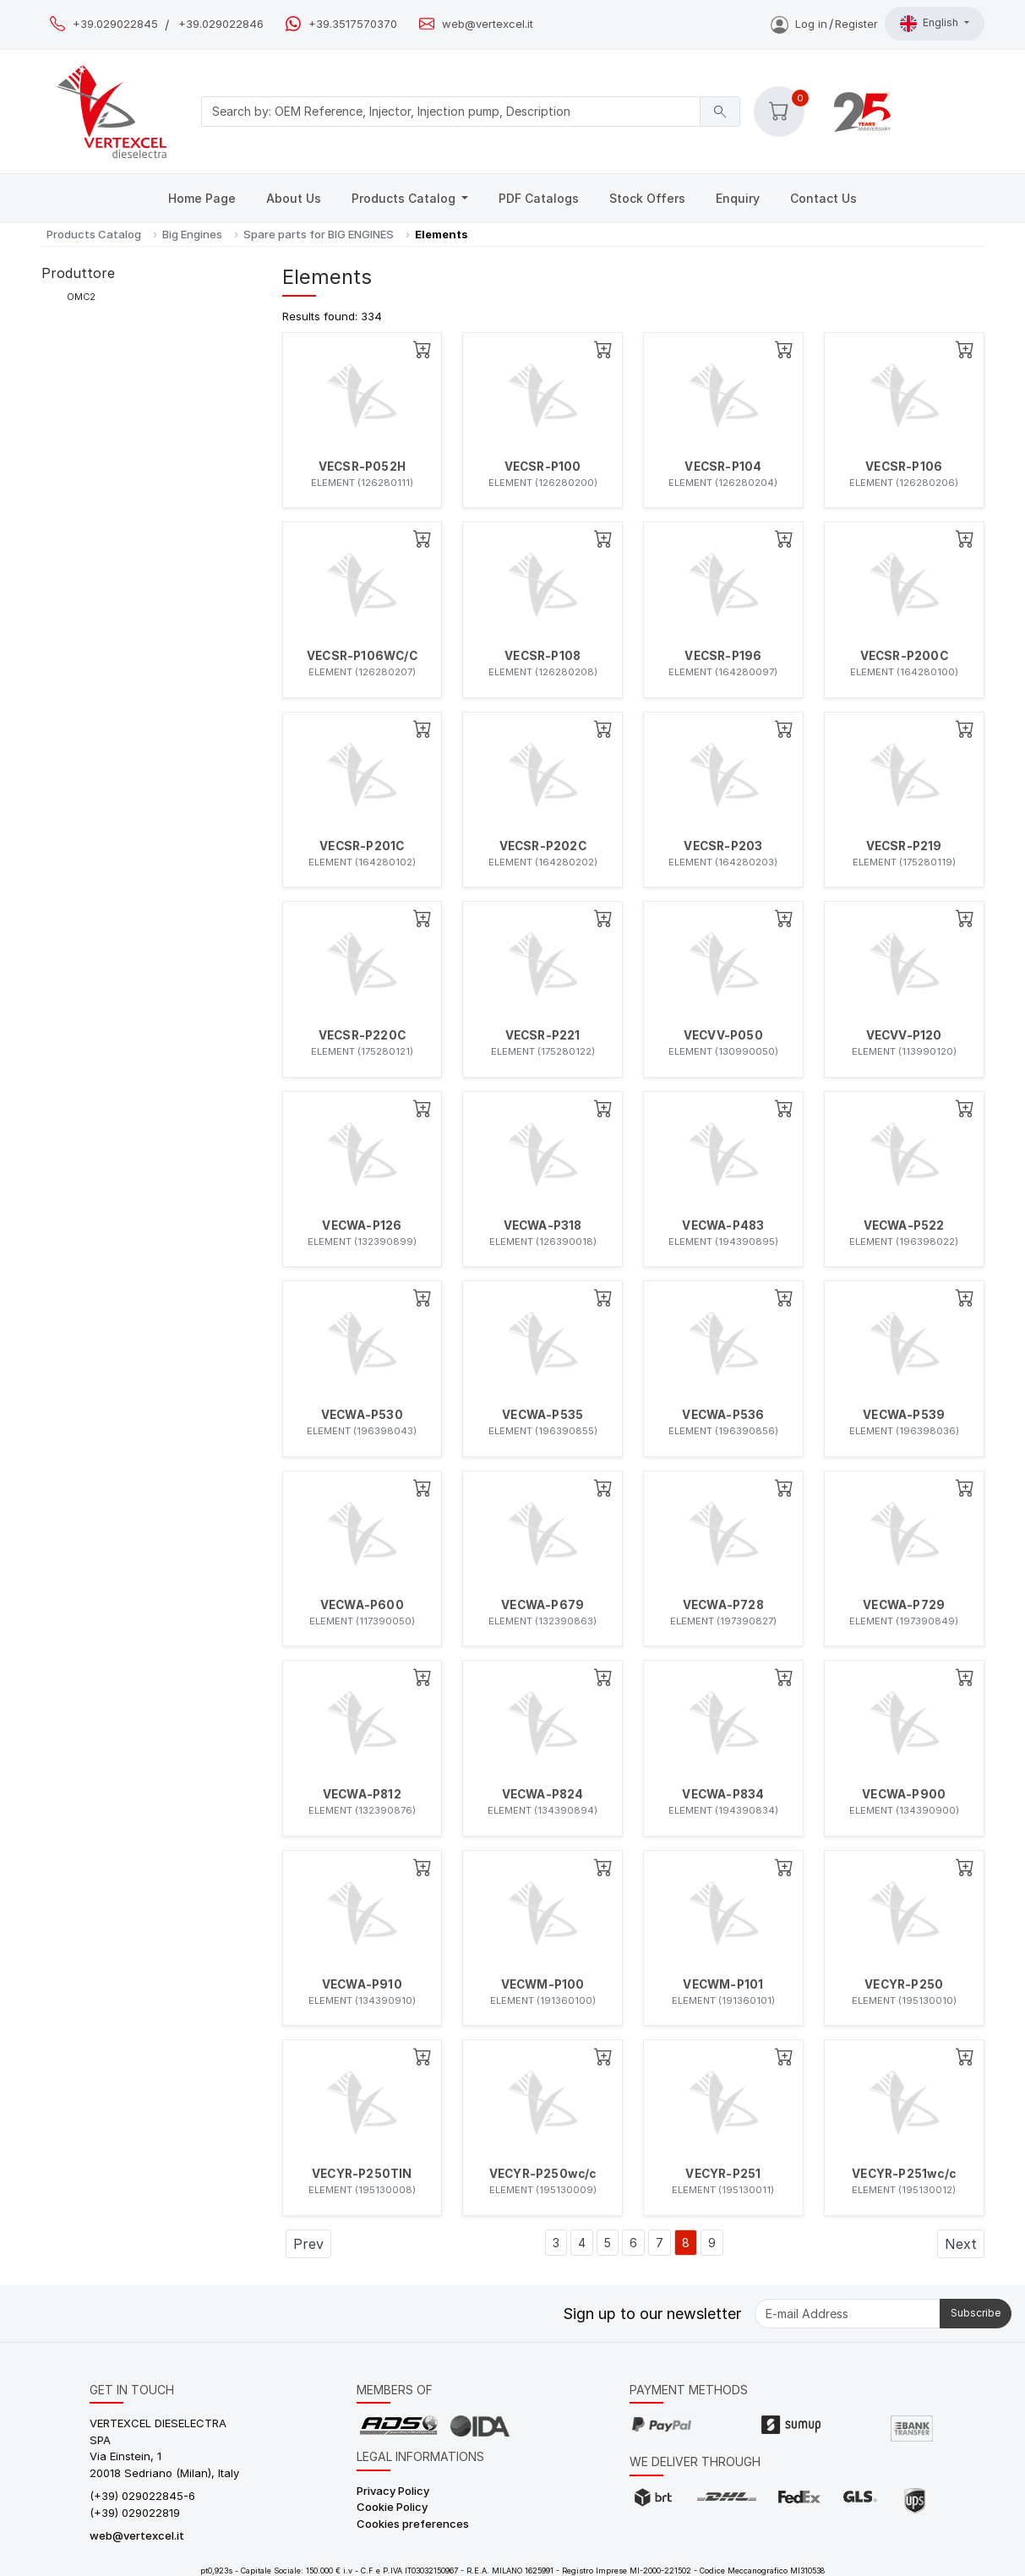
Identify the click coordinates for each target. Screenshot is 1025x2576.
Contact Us (823, 198)
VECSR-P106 (903, 466)
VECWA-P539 (904, 1415)
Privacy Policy (393, 2490)
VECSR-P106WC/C (362, 656)
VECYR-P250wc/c (543, 2173)
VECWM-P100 (543, 1984)
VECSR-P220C (362, 1035)
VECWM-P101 (723, 1984)
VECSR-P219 (904, 846)
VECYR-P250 (903, 1984)
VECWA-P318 (543, 1225)
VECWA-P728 (723, 1605)
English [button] (930, 23)
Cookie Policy (392, 2506)
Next (961, 2243)
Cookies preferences (413, 2523)
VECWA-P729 (904, 1605)
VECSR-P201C (361, 846)
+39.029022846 (221, 24)
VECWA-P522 (904, 1225)
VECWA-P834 (723, 1794)
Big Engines (192, 234)
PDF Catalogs (539, 198)
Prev (308, 2243)
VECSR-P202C (542, 846)
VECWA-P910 (362, 1984)
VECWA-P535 (542, 1415)
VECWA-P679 (542, 1605)
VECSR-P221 (543, 1035)
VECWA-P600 (362, 1605)
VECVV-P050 (723, 1035)
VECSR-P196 (722, 656)
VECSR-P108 (542, 656)
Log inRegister (824, 23)
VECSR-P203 (723, 846)
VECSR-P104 (722, 466)
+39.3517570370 (352, 24)
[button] (779, 111)
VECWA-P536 (723, 1415)
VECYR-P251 (723, 2173)
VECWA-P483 (723, 1225)
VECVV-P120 (904, 1035)
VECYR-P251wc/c (904, 2173)
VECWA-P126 (361, 1225)
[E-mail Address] (847, 2313)
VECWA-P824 (543, 1794)
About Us (293, 198)
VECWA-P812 (362, 1794)
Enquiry (738, 198)
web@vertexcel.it (487, 24)
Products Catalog (405, 198)
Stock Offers (647, 198)
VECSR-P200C (904, 656)
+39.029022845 (115, 24)
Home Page (202, 198)
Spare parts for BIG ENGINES (318, 234)
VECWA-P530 (362, 1415)
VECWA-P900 (904, 1794)
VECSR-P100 (542, 466)
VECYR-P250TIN (362, 2173)
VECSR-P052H (362, 466)
